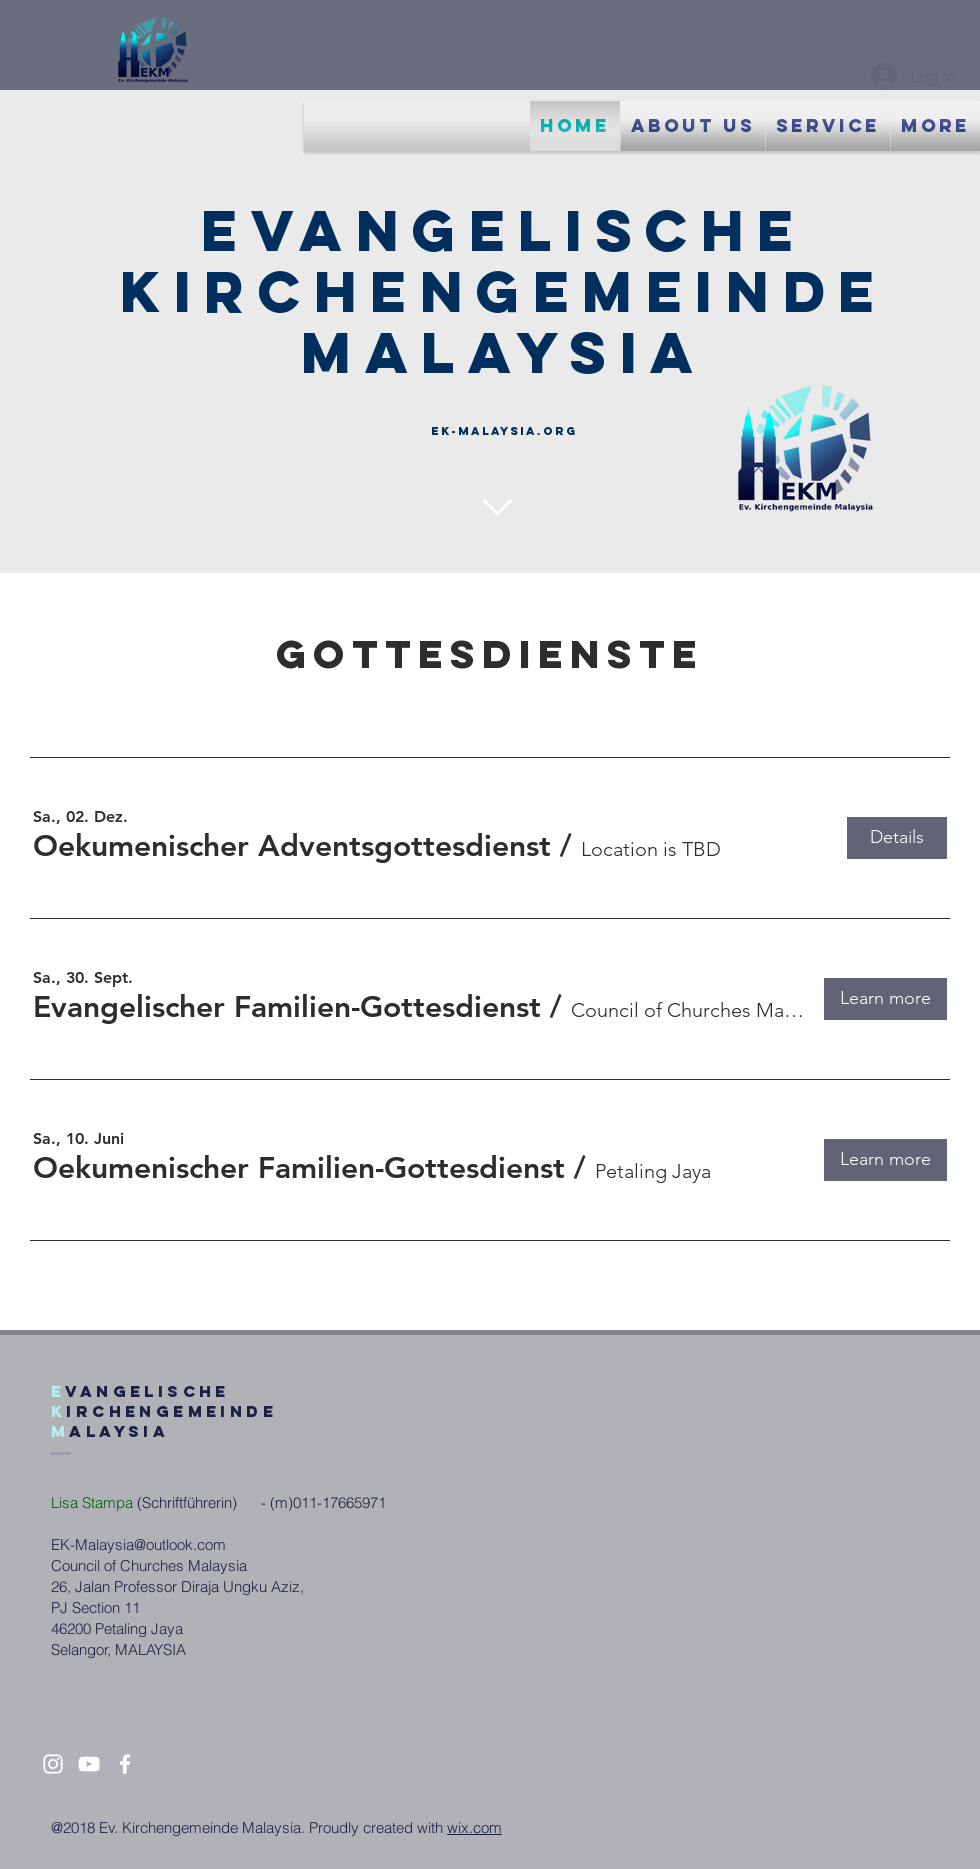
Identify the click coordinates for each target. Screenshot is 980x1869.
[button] (292, 846)
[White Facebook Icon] (125, 1764)
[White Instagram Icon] (53, 1764)
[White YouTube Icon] (89, 1764)
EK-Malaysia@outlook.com (138, 1544)
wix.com (474, 1827)
